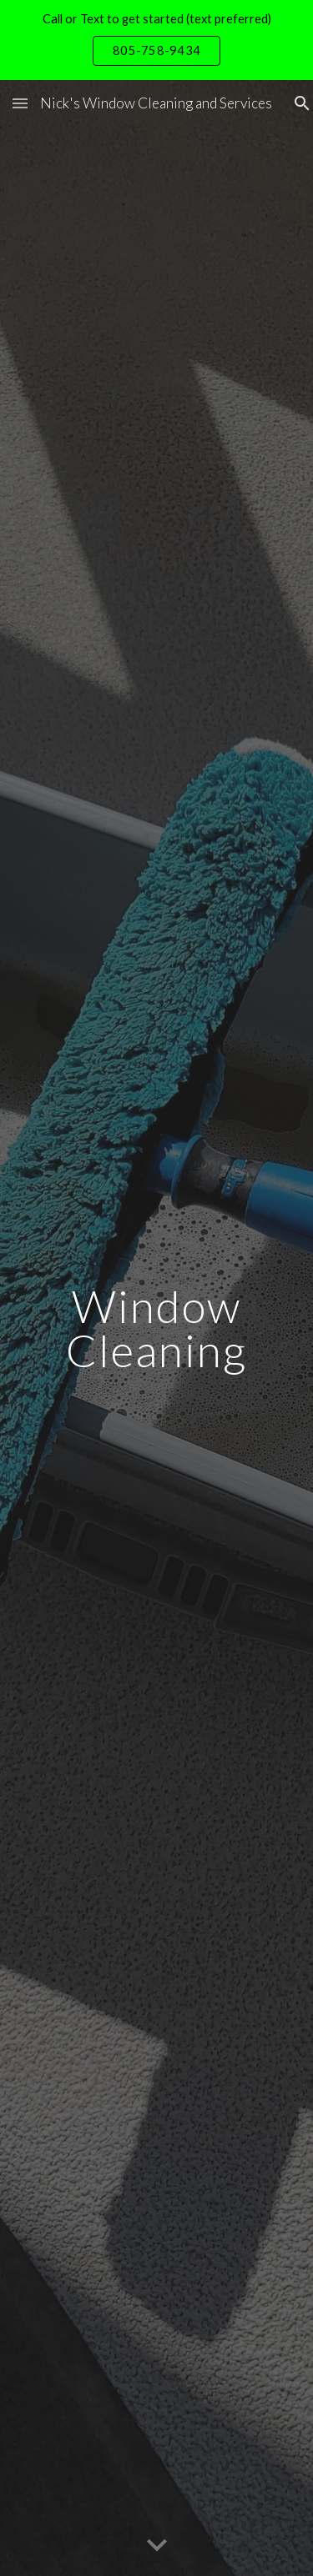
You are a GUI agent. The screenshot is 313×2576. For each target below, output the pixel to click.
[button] (20, 103)
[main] (157, 1328)
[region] (156, 40)
